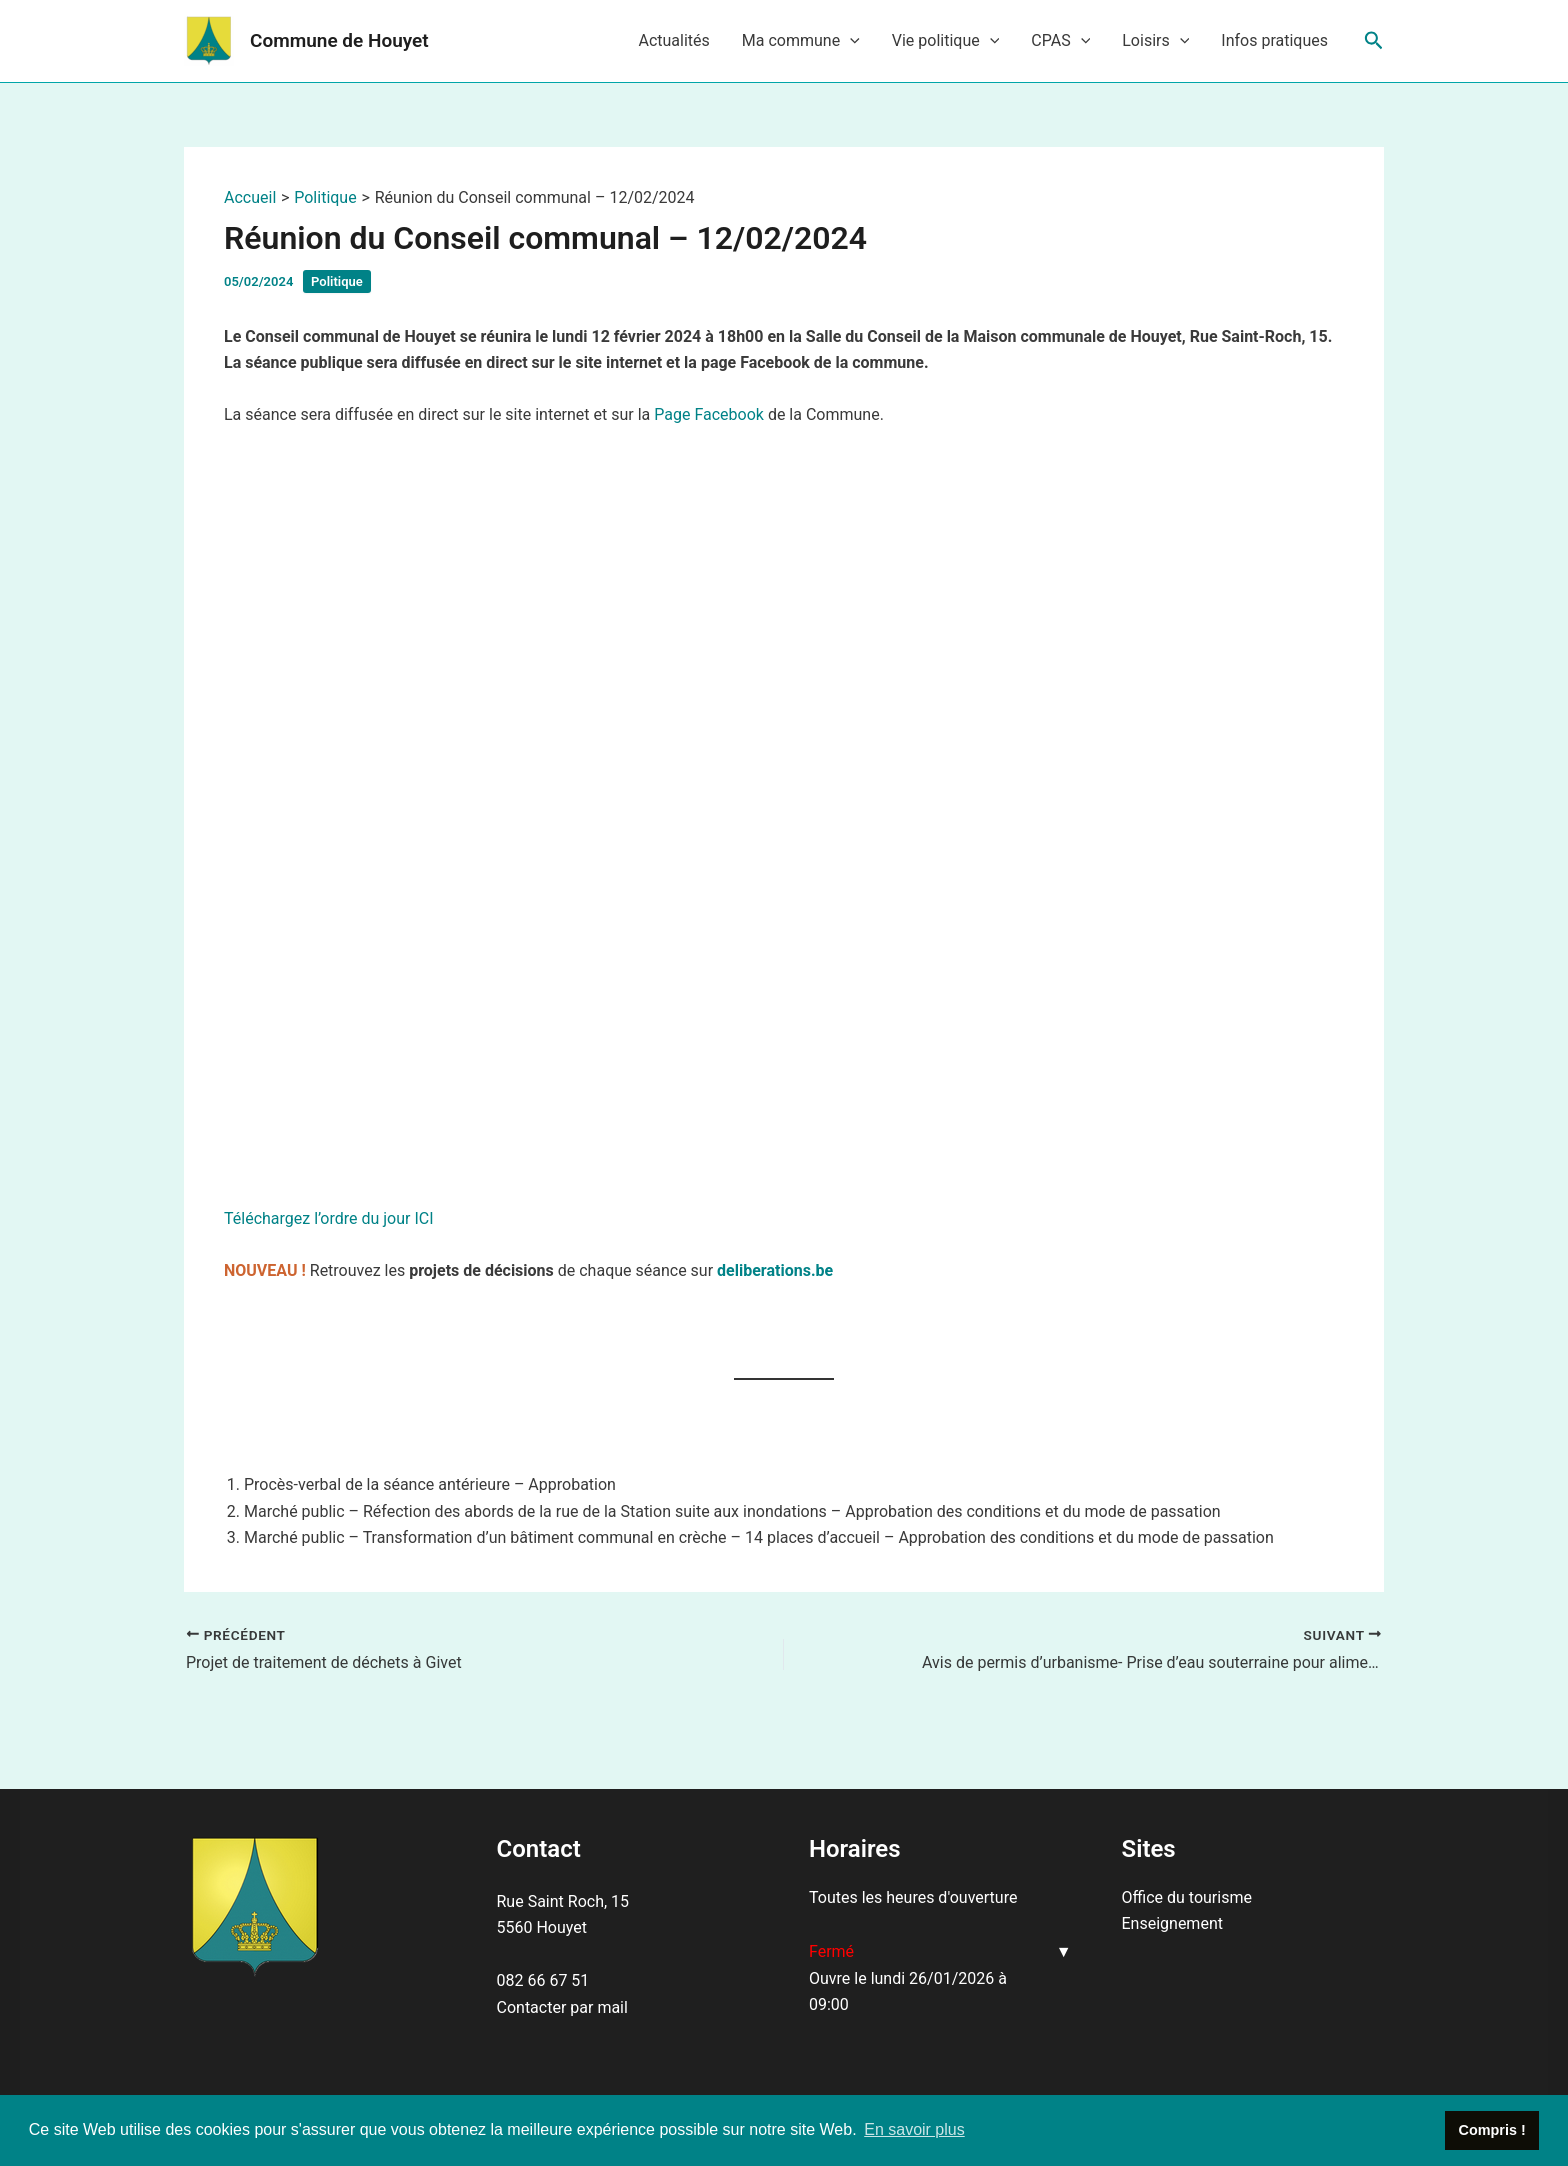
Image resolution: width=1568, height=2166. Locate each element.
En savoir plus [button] (914, 2129)
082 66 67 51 (543, 1980)
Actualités (673, 40)
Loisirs (1155, 41)
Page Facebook (709, 414)
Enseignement (1172, 1923)
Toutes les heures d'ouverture (913, 1897)
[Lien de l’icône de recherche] (1374, 41)
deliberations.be (775, 1270)
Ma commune (801, 41)
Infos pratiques (1274, 40)
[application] (850, 41)
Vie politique (946, 41)
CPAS (1060, 41)
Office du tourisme (1187, 1897)
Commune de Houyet (339, 40)
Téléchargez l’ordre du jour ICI (329, 1218)
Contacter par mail (562, 2007)
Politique (337, 281)
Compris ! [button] (1492, 2130)
